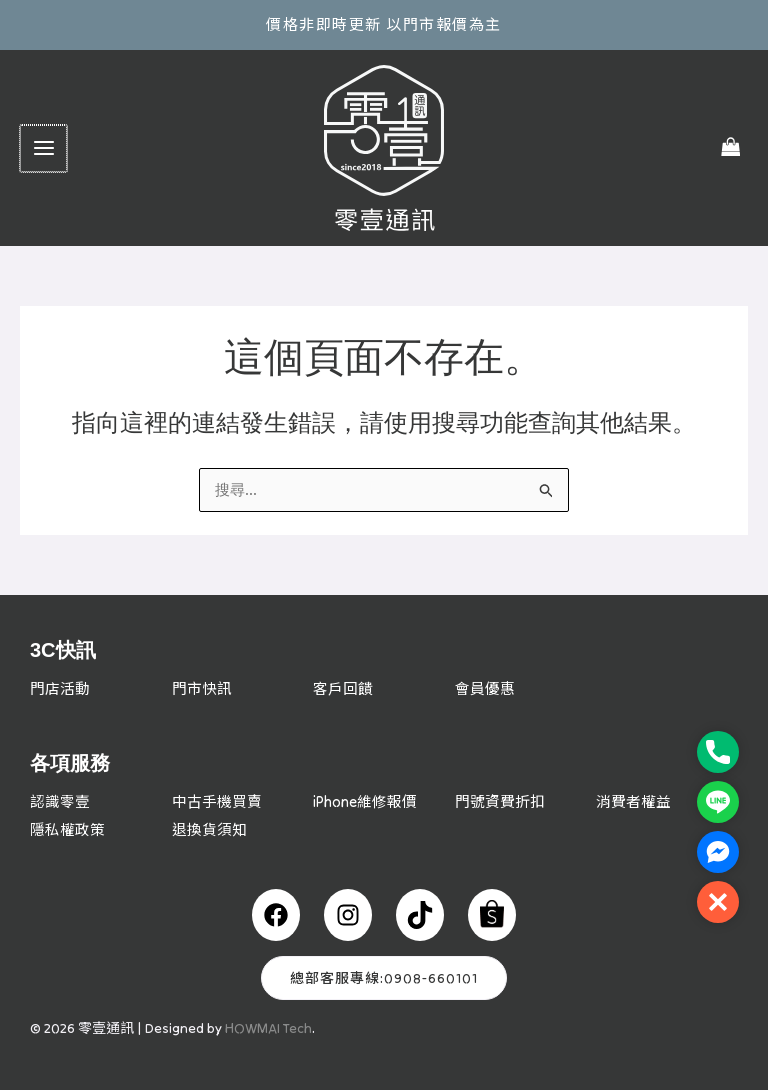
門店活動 (60, 688)
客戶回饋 (343, 688)
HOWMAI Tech (268, 1027)
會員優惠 (485, 688)
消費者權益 (633, 801)
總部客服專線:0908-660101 (384, 977)
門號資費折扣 (500, 801)
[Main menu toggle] (42, 148)
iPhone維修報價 (365, 801)
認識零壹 (60, 801)
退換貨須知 (209, 828)
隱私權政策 (67, 828)
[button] (718, 902)
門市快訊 (202, 688)
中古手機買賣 (217, 801)
